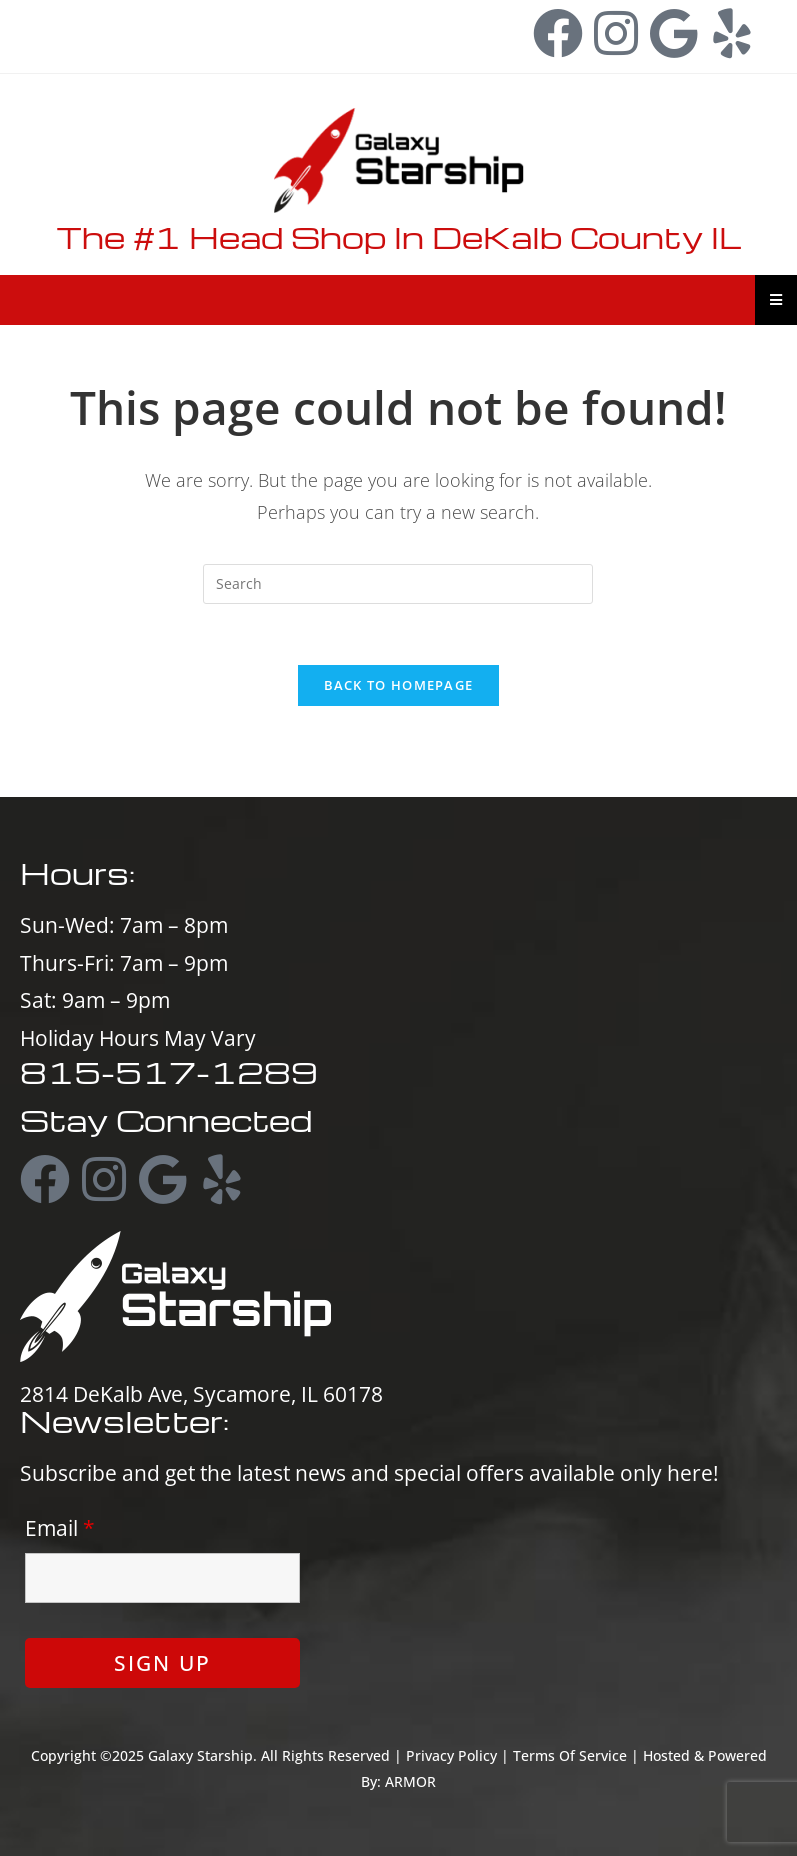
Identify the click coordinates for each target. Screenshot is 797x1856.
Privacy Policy (451, 1755)
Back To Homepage (399, 685)
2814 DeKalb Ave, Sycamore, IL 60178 (201, 1394)
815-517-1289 (110, 24)
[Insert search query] (398, 584)
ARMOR (410, 1781)
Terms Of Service (570, 1755)
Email (60, 1528)
